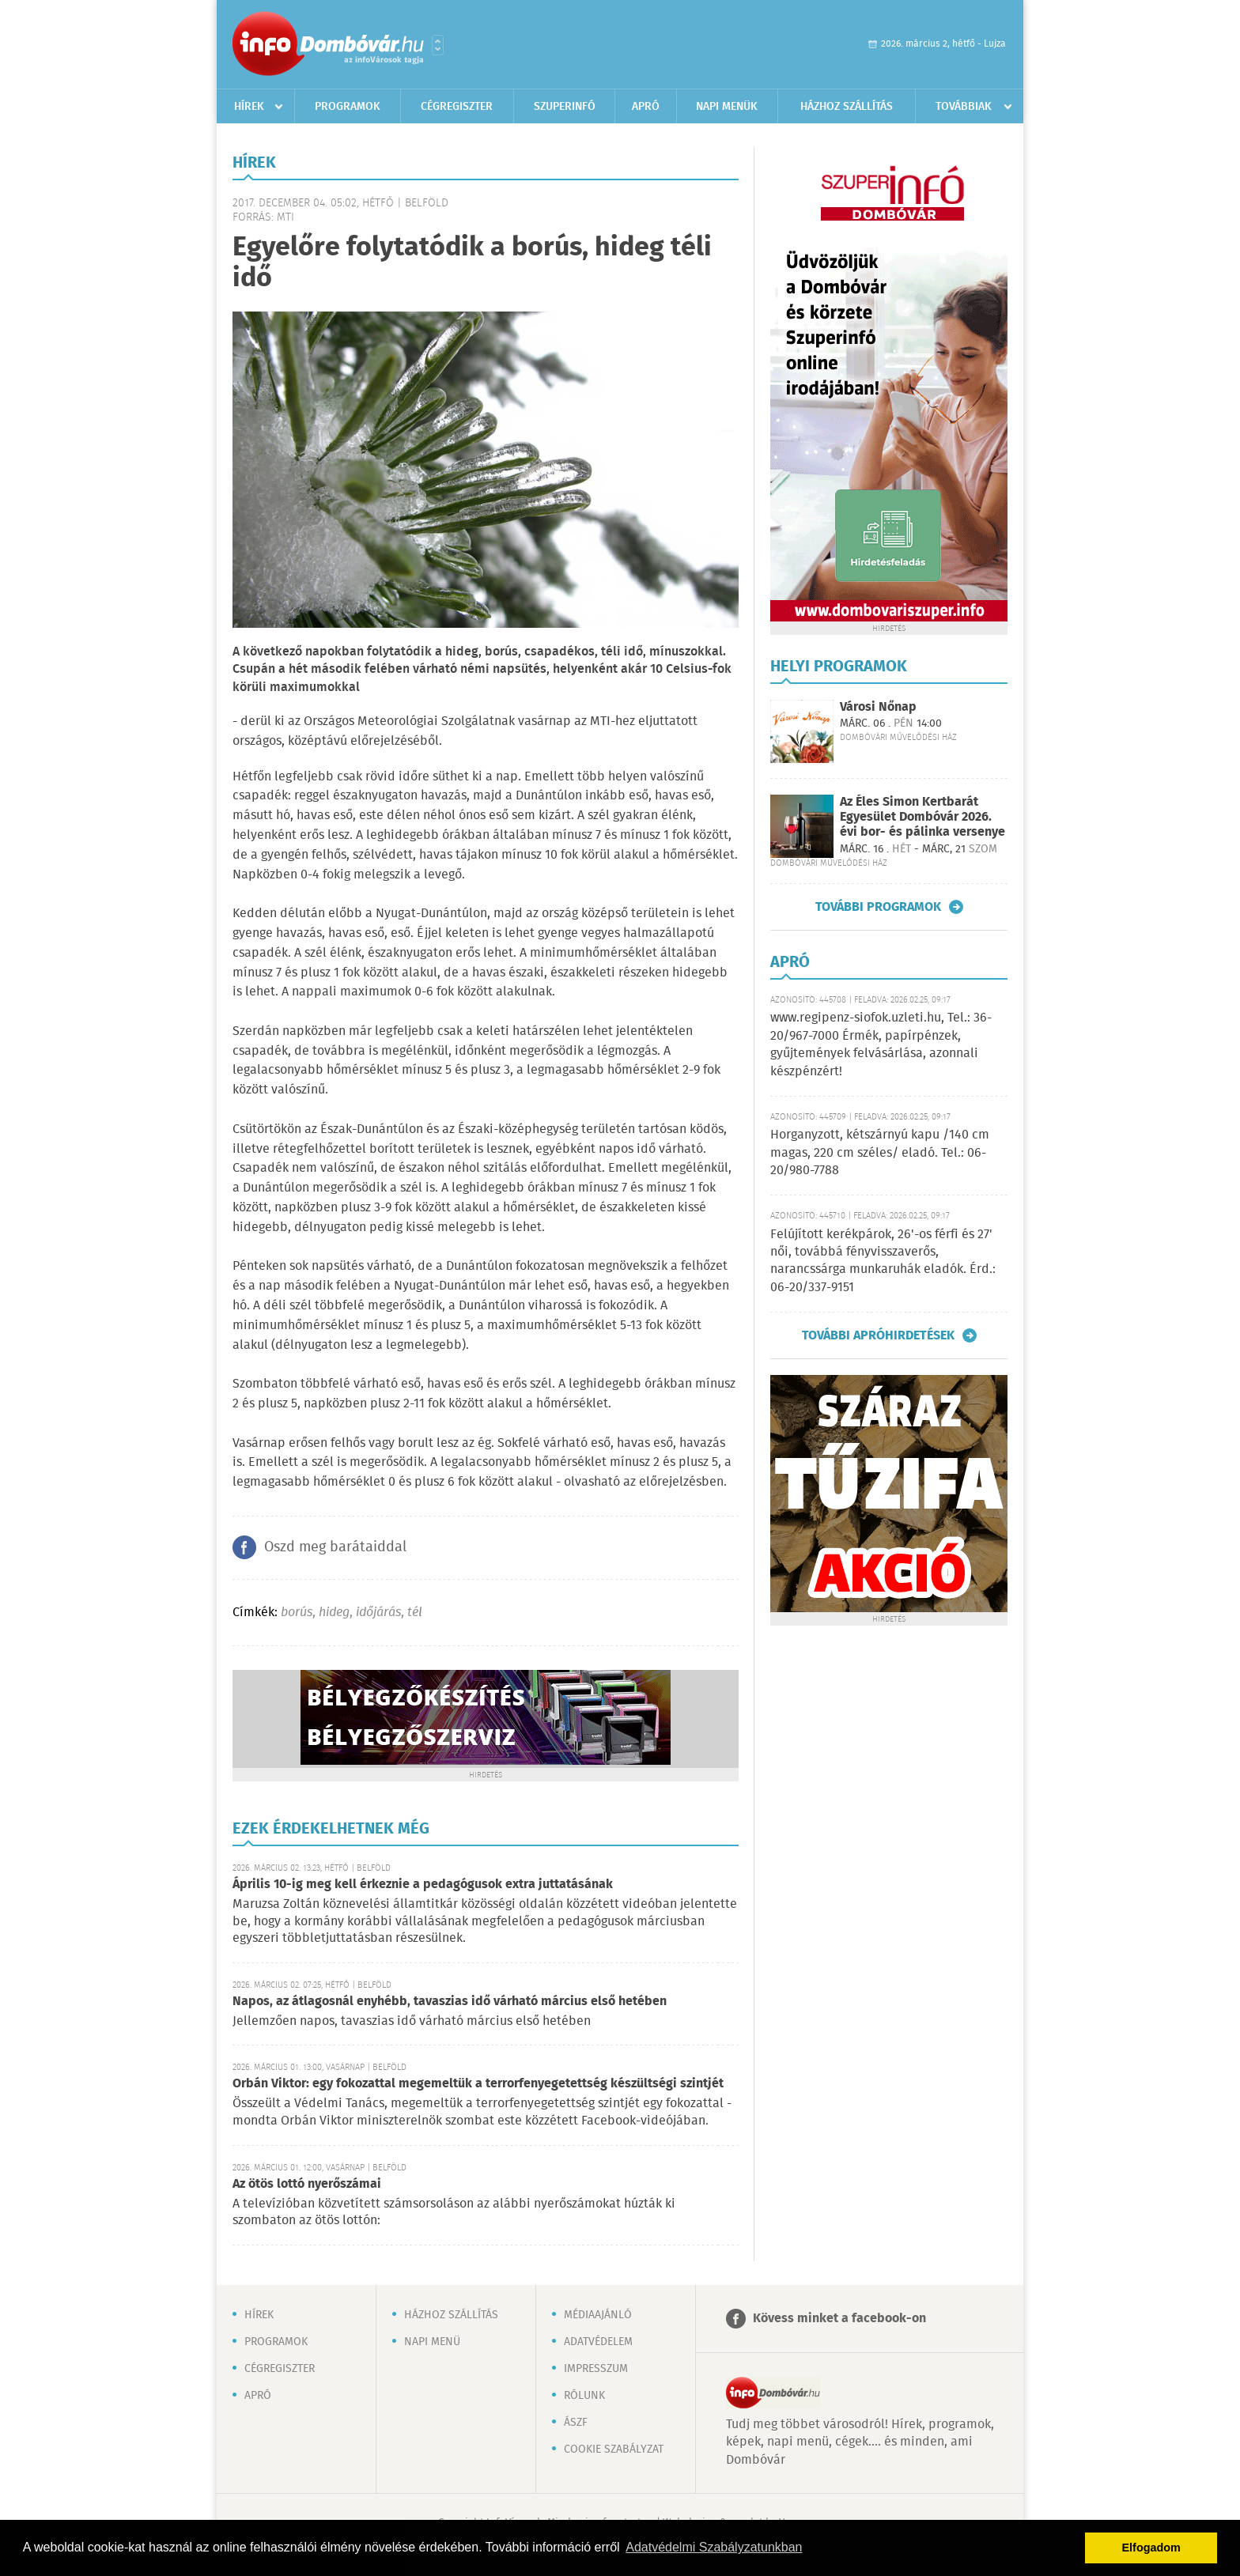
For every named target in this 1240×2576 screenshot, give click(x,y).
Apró (646, 106)
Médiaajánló (598, 2315)
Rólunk (584, 2395)
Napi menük (727, 106)
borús (296, 1612)
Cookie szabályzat (613, 2449)
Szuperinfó (564, 106)
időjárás (378, 1612)
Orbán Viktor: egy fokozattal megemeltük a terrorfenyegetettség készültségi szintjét (478, 2084)
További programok (878, 907)
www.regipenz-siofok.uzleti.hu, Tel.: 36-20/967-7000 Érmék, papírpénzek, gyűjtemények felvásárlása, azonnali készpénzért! (881, 1044)
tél (414, 1612)
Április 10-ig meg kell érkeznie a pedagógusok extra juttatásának (422, 1884)
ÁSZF (576, 2422)
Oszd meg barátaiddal (335, 1547)
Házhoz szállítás (846, 106)
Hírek (249, 106)
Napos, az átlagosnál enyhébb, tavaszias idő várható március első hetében (449, 2001)
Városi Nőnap (878, 707)
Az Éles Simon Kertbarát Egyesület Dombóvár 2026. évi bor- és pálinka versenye (922, 817)
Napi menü (432, 2342)
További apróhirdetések (878, 1335)
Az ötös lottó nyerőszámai (306, 2184)
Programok (347, 106)
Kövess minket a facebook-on (839, 2319)
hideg (334, 1612)
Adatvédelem (598, 2342)
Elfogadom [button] (1151, 2547)
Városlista (438, 45)
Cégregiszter (457, 106)
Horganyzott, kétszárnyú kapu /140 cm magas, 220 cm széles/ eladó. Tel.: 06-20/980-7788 (879, 1152)
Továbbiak (964, 106)
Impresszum (596, 2369)
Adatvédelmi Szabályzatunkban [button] (714, 2547)
